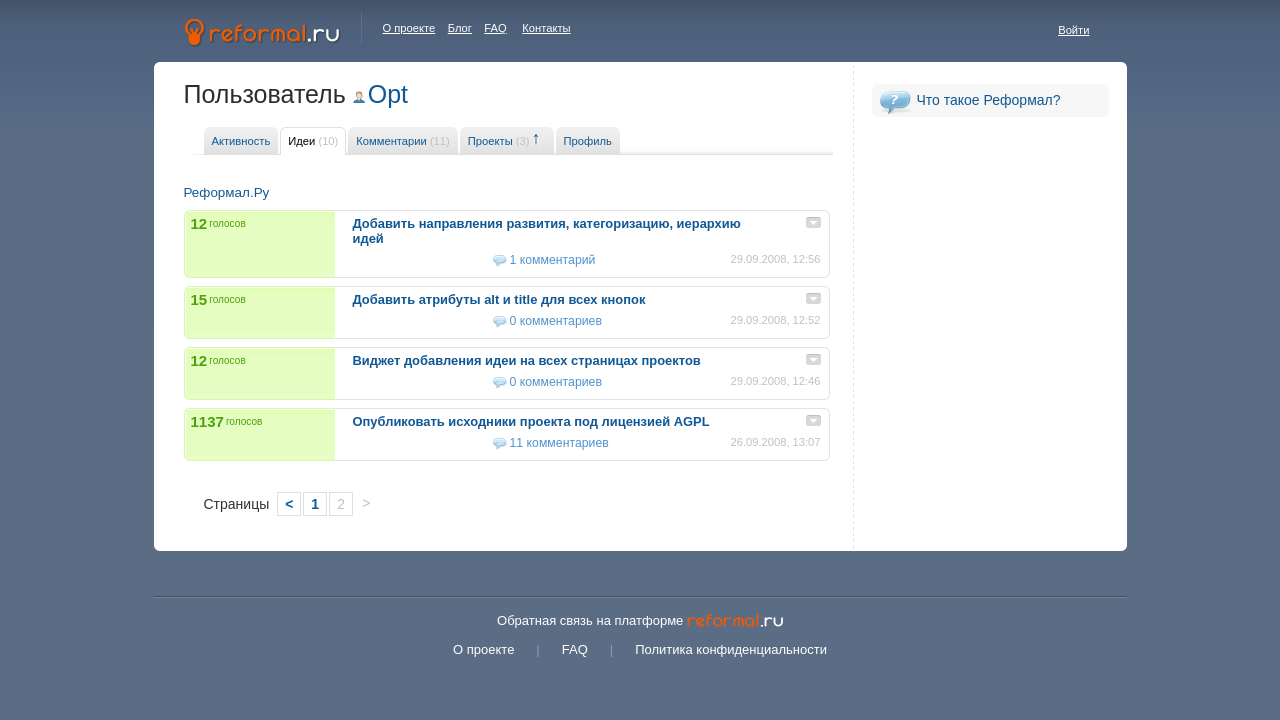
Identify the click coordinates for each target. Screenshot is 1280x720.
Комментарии (402, 141)
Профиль (588, 141)
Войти (1073, 30)
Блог (460, 28)
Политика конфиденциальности (731, 649)
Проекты (499, 141)
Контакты (546, 28)
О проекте (409, 28)
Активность (241, 141)
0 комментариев (556, 321)
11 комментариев (559, 443)
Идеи (313, 141)
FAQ (495, 28)
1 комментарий (553, 260)
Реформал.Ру (227, 192)
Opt (388, 94)
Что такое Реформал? (989, 100)
